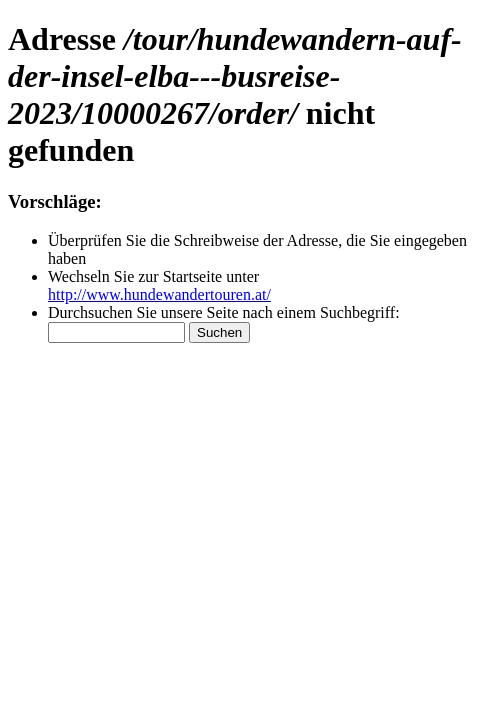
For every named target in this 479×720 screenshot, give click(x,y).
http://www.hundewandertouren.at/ (159, 294)
